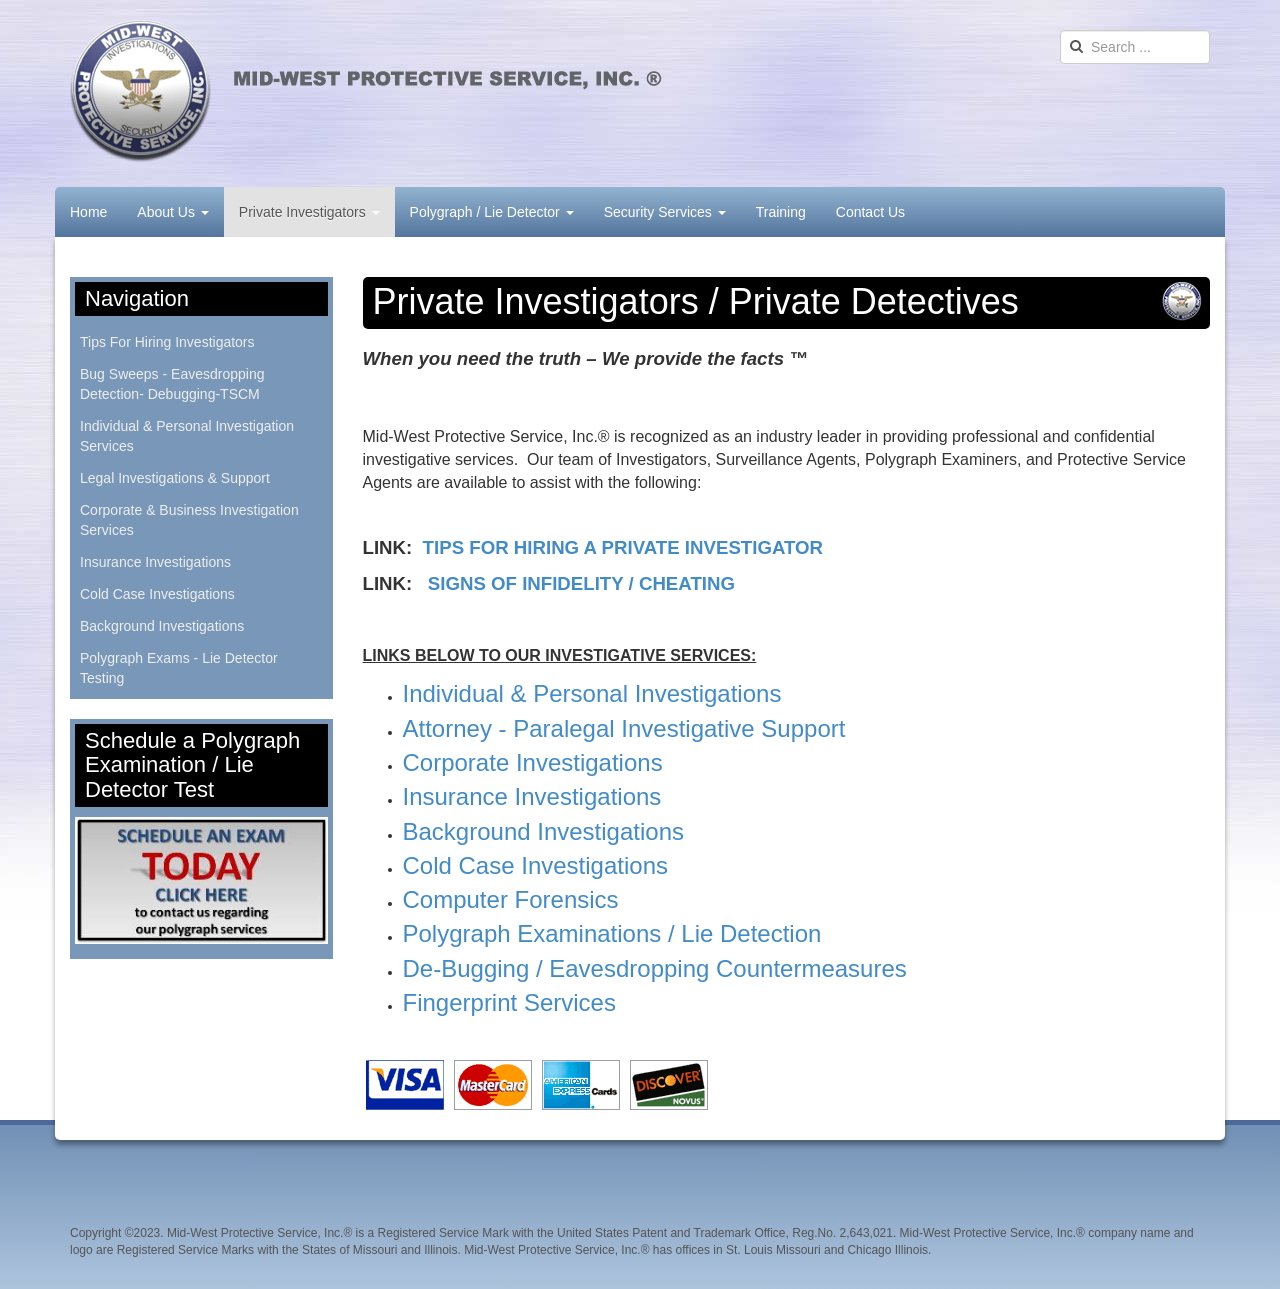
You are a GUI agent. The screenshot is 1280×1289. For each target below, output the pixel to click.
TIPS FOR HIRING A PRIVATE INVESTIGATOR (623, 547)
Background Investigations (162, 626)
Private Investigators (309, 212)
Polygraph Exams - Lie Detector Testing (179, 668)
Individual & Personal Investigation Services (187, 436)
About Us (172, 212)
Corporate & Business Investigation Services (189, 520)
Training (781, 212)
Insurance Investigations (155, 562)
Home (88, 212)
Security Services (665, 212)
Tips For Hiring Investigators (167, 342)
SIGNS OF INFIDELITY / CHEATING (581, 583)
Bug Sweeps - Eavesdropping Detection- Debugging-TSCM (172, 384)
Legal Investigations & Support (175, 478)
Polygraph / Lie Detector (492, 212)
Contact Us (870, 212)
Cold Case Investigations (157, 594)
